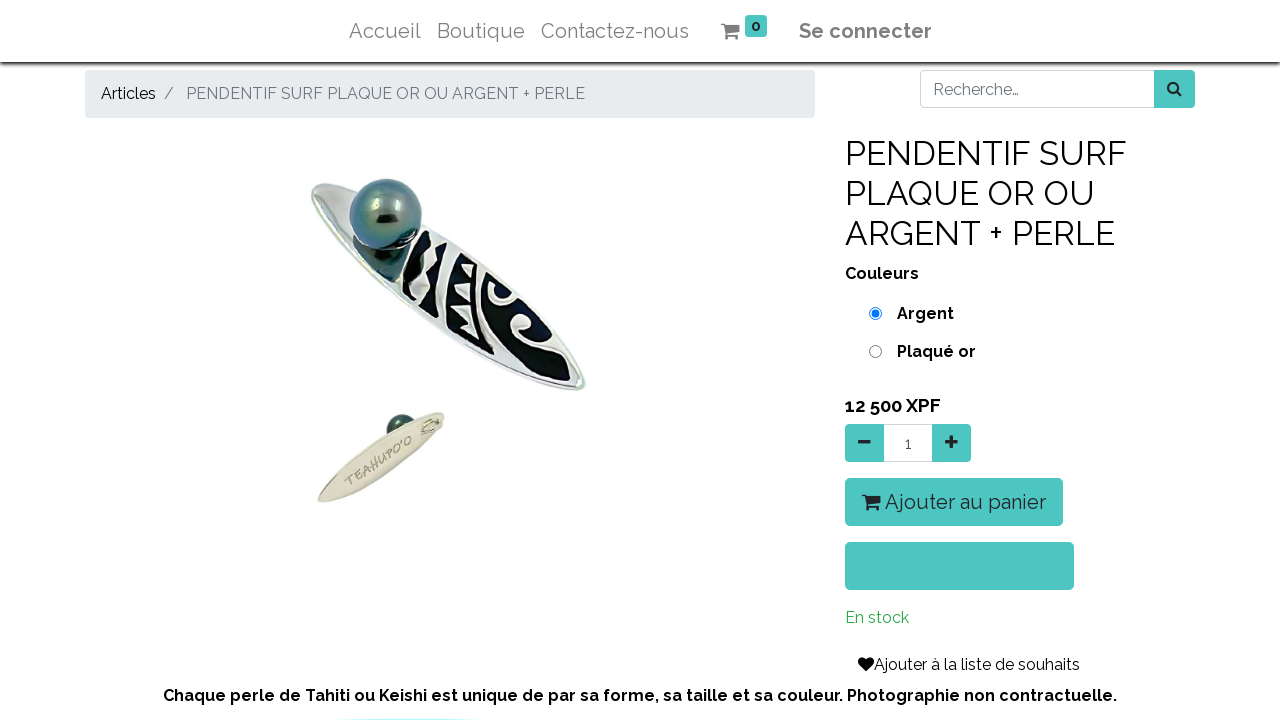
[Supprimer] (864, 443)
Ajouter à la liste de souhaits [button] (969, 664)
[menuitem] (385, 31)
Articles (128, 93)
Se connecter (865, 31)
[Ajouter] (951, 443)
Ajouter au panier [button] (954, 502)
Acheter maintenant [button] (959, 566)
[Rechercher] (1174, 89)
